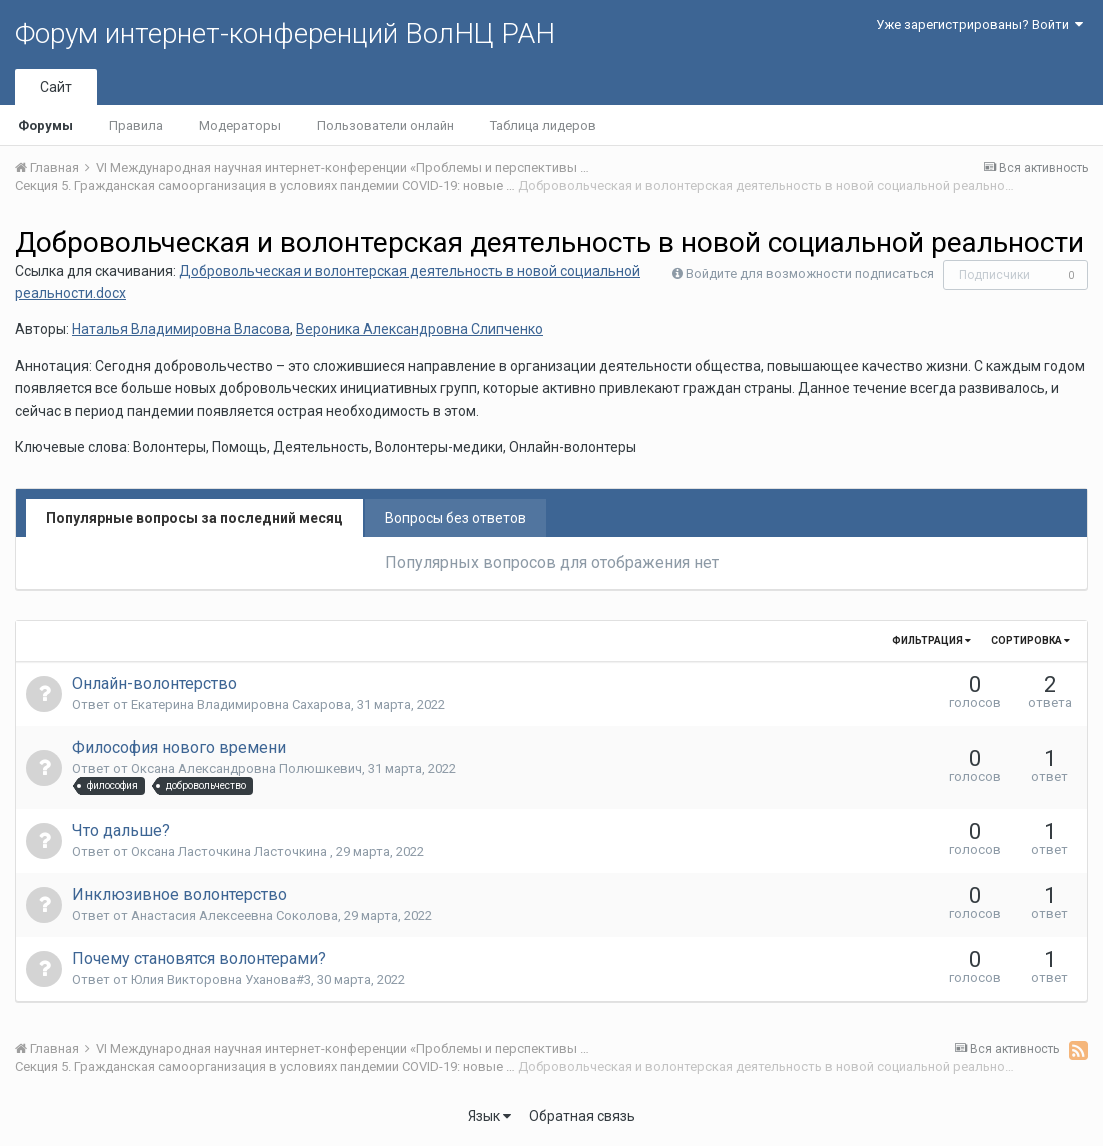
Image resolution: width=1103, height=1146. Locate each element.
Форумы (45, 125)
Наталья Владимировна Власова (181, 329)
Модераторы (240, 125)
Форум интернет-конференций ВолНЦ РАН (285, 33)
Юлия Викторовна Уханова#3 (221, 979)
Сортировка (1030, 640)
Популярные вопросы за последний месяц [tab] (194, 518)
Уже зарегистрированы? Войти (979, 24)
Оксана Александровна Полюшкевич (246, 768)
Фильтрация (931, 640)
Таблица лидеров (543, 125)
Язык (489, 1116)
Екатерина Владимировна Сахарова (241, 704)
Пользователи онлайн (385, 125)
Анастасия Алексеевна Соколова (234, 915)
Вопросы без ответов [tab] (455, 518)
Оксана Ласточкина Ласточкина (230, 851)
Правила (136, 125)
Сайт (56, 87)
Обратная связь (582, 1116)
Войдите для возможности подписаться (810, 273)
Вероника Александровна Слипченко (419, 329)
